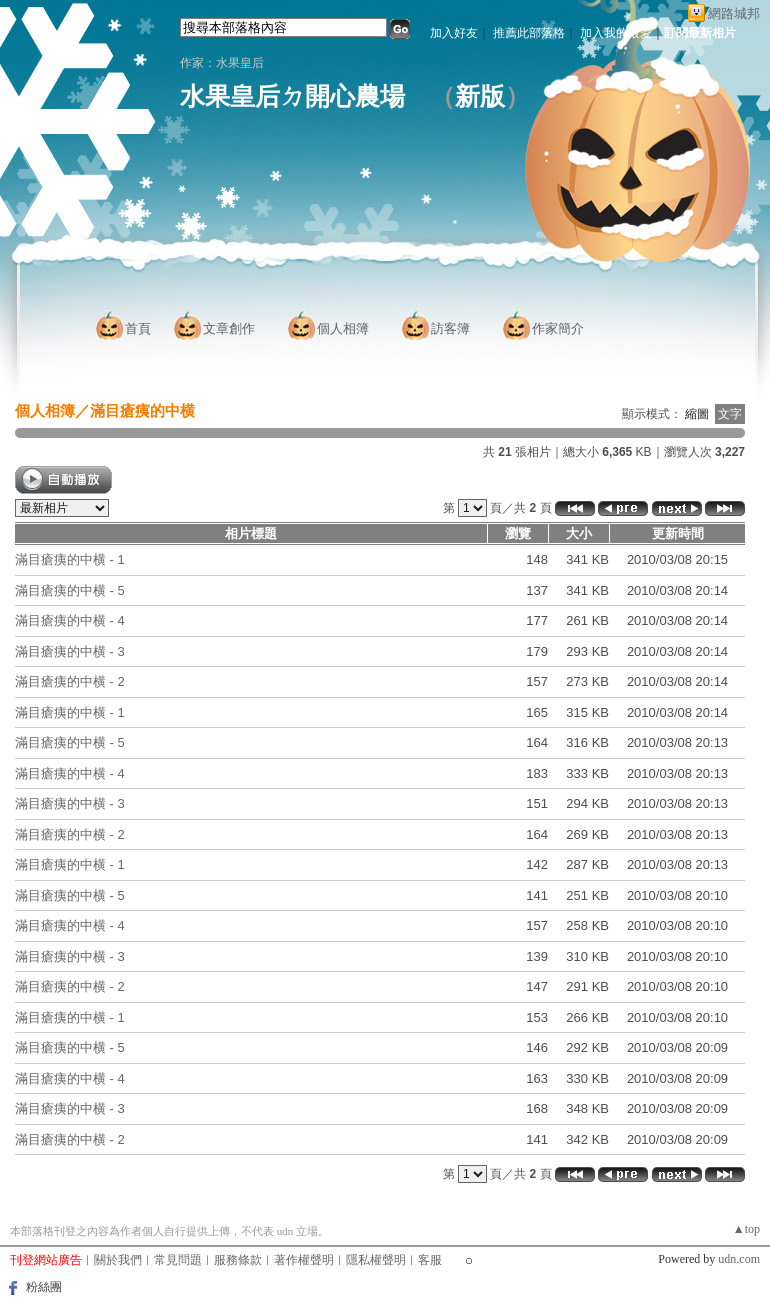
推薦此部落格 (529, 33)
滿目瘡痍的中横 (142, 410)
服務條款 (238, 1260)
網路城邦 (734, 13)
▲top (746, 1229)
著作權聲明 (304, 1260)
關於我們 (118, 1260)
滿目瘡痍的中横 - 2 (70, 681)
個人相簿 (343, 328)
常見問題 (178, 1260)
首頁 (138, 328)
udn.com (739, 1259)
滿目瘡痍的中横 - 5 (70, 590)
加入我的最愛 (616, 33)
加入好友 (454, 33)
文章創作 (229, 328)
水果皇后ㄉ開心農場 (292, 96)
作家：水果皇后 (222, 63)
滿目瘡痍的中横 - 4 (70, 620)
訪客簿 (450, 328)
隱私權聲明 (376, 1260)
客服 (430, 1260)
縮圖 (697, 414)
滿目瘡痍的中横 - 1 (70, 559)
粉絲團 (44, 1287)
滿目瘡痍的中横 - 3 (70, 651)
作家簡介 (558, 328)
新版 (480, 96)
